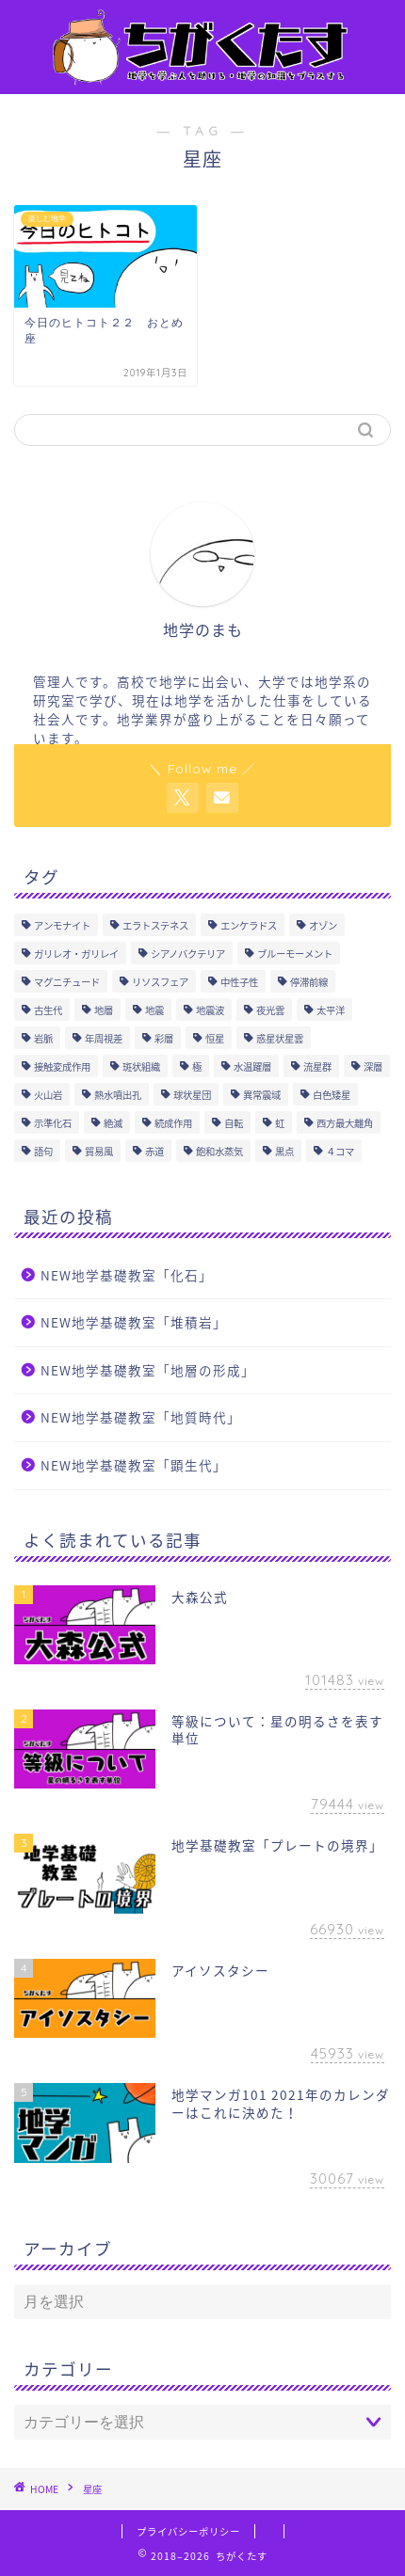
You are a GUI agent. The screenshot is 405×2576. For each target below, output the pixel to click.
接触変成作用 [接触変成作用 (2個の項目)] (62, 1066)
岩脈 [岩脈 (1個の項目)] (43, 1038)
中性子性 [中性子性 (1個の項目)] (239, 982)
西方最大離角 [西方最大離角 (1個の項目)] (344, 1123)
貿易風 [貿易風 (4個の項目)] (99, 1151)
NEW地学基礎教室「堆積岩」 (133, 1321)
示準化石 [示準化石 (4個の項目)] (53, 1123)
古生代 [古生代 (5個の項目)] (48, 1010)
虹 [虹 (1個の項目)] (279, 1123)
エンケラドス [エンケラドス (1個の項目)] (248, 925)
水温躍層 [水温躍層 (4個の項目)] (252, 1066)
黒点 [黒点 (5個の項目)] (284, 1151)
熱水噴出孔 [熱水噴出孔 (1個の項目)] (117, 1095)
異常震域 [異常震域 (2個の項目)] (262, 1095)
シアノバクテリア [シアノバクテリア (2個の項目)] (188, 953)
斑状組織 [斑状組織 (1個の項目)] (141, 1066)
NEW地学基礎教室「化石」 (126, 1274)
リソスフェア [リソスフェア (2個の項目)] (160, 982)
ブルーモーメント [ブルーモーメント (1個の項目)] (294, 953)
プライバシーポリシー (188, 2531)
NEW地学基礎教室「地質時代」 (140, 1416)
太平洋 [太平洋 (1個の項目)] (330, 1010)
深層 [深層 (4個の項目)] (373, 1066)
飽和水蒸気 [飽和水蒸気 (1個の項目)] (219, 1151)
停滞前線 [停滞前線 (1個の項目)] (309, 982)
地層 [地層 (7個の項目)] (103, 1010)
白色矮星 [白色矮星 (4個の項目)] (331, 1095)
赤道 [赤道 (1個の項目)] (154, 1151)
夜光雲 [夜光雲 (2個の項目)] (270, 1010)
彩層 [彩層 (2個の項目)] (163, 1038)
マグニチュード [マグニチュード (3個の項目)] (67, 982)
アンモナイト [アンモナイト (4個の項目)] (62, 925)
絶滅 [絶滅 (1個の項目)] (113, 1123)
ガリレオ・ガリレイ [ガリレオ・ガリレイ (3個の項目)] (76, 953)
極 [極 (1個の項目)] (197, 1066)
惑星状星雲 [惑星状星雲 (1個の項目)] (279, 1038)
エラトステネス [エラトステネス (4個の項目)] (155, 925)
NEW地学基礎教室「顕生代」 (133, 1464)
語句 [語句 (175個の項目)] (43, 1151)
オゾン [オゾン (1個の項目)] (323, 925)
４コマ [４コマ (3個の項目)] (340, 1151)
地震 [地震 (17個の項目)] (154, 1010)
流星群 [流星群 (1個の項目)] (317, 1066)
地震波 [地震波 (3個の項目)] (210, 1010)
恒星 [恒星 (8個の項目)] (214, 1038)
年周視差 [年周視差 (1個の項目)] (103, 1038)
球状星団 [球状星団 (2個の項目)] (192, 1095)
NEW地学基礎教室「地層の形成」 (147, 1369)
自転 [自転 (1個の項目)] (233, 1123)
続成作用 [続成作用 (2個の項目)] (173, 1123)
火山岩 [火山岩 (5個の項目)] (48, 1095)
